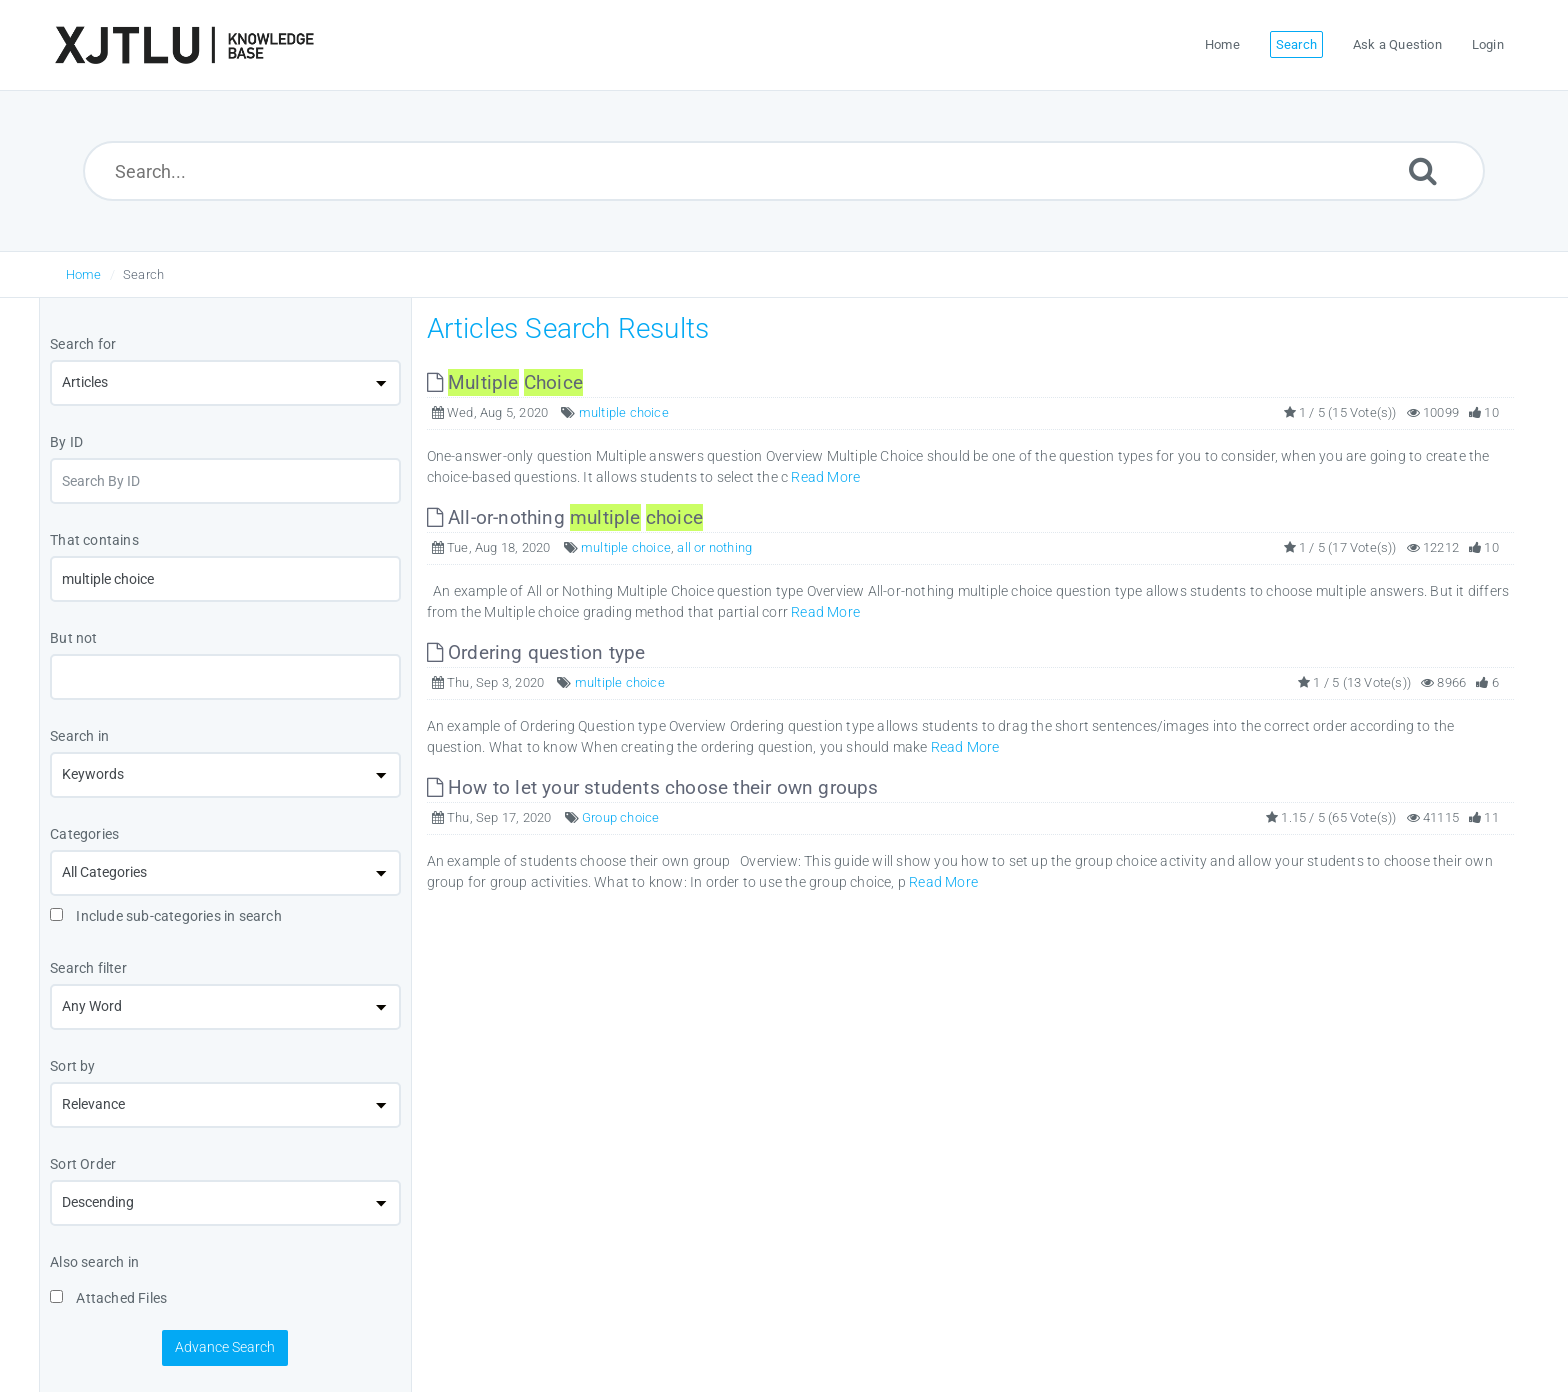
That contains (94, 540)
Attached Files (108, 1298)
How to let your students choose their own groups (653, 787)
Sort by (72, 1066)
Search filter (88, 968)
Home (84, 274)
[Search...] (784, 171)
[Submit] (1423, 170)
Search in (79, 736)
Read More (825, 477)
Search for (83, 344)
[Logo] (184, 45)
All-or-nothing (565, 517)
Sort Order (83, 1164)
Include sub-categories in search (166, 916)
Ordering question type (536, 652)
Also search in (94, 1262)
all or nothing (714, 547)
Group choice (620, 817)
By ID (66, 442)
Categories (84, 834)
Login (1488, 44)
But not (73, 638)
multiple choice (624, 412)
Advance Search (225, 1347)
